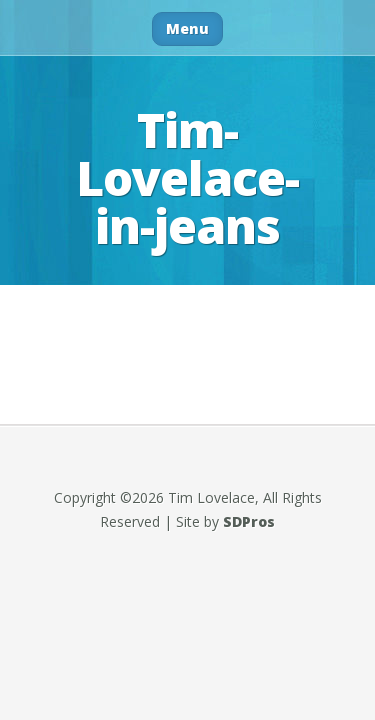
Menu (187, 28)
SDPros (249, 521)
